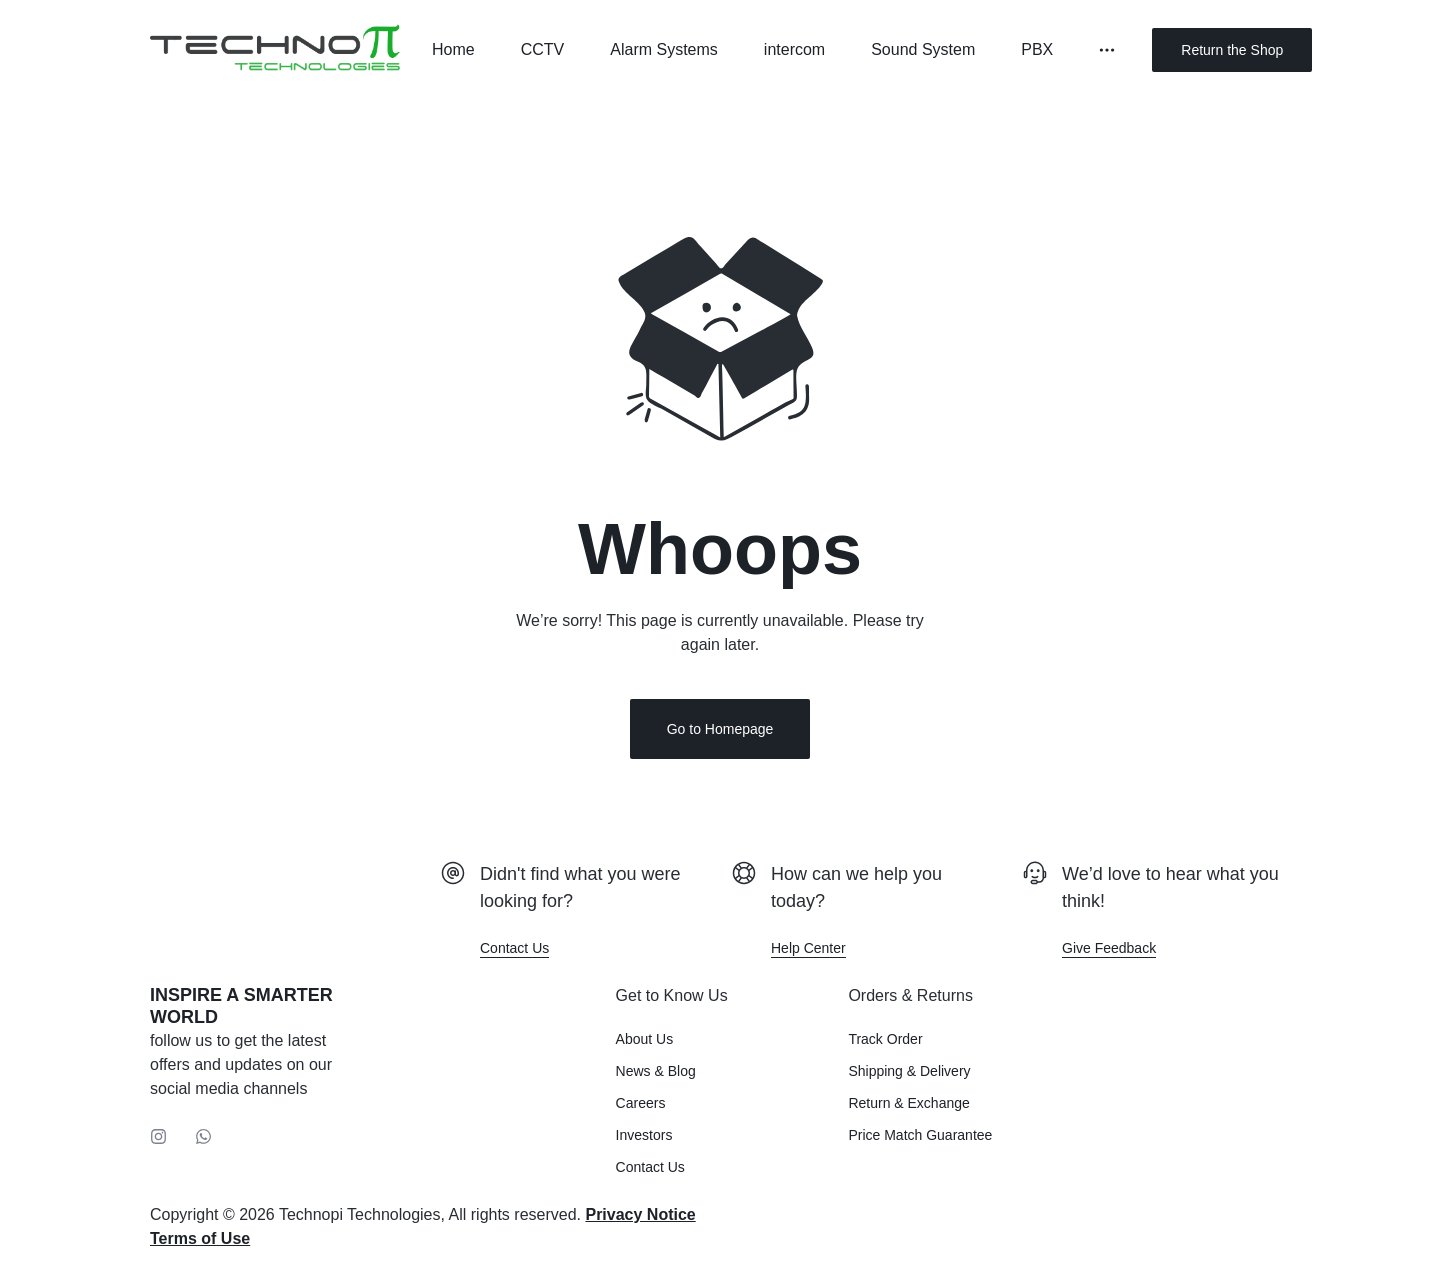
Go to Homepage (720, 729)
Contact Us (650, 1167)
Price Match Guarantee (920, 1135)
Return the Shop (1232, 50)
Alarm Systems (664, 49)
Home (453, 49)
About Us (645, 1039)
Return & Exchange (908, 1103)
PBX (1037, 49)
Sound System (923, 49)
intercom (794, 49)
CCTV (543, 49)
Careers (641, 1103)
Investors (644, 1135)
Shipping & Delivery (909, 1071)
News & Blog (656, 1071)
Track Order (885, 1039)
